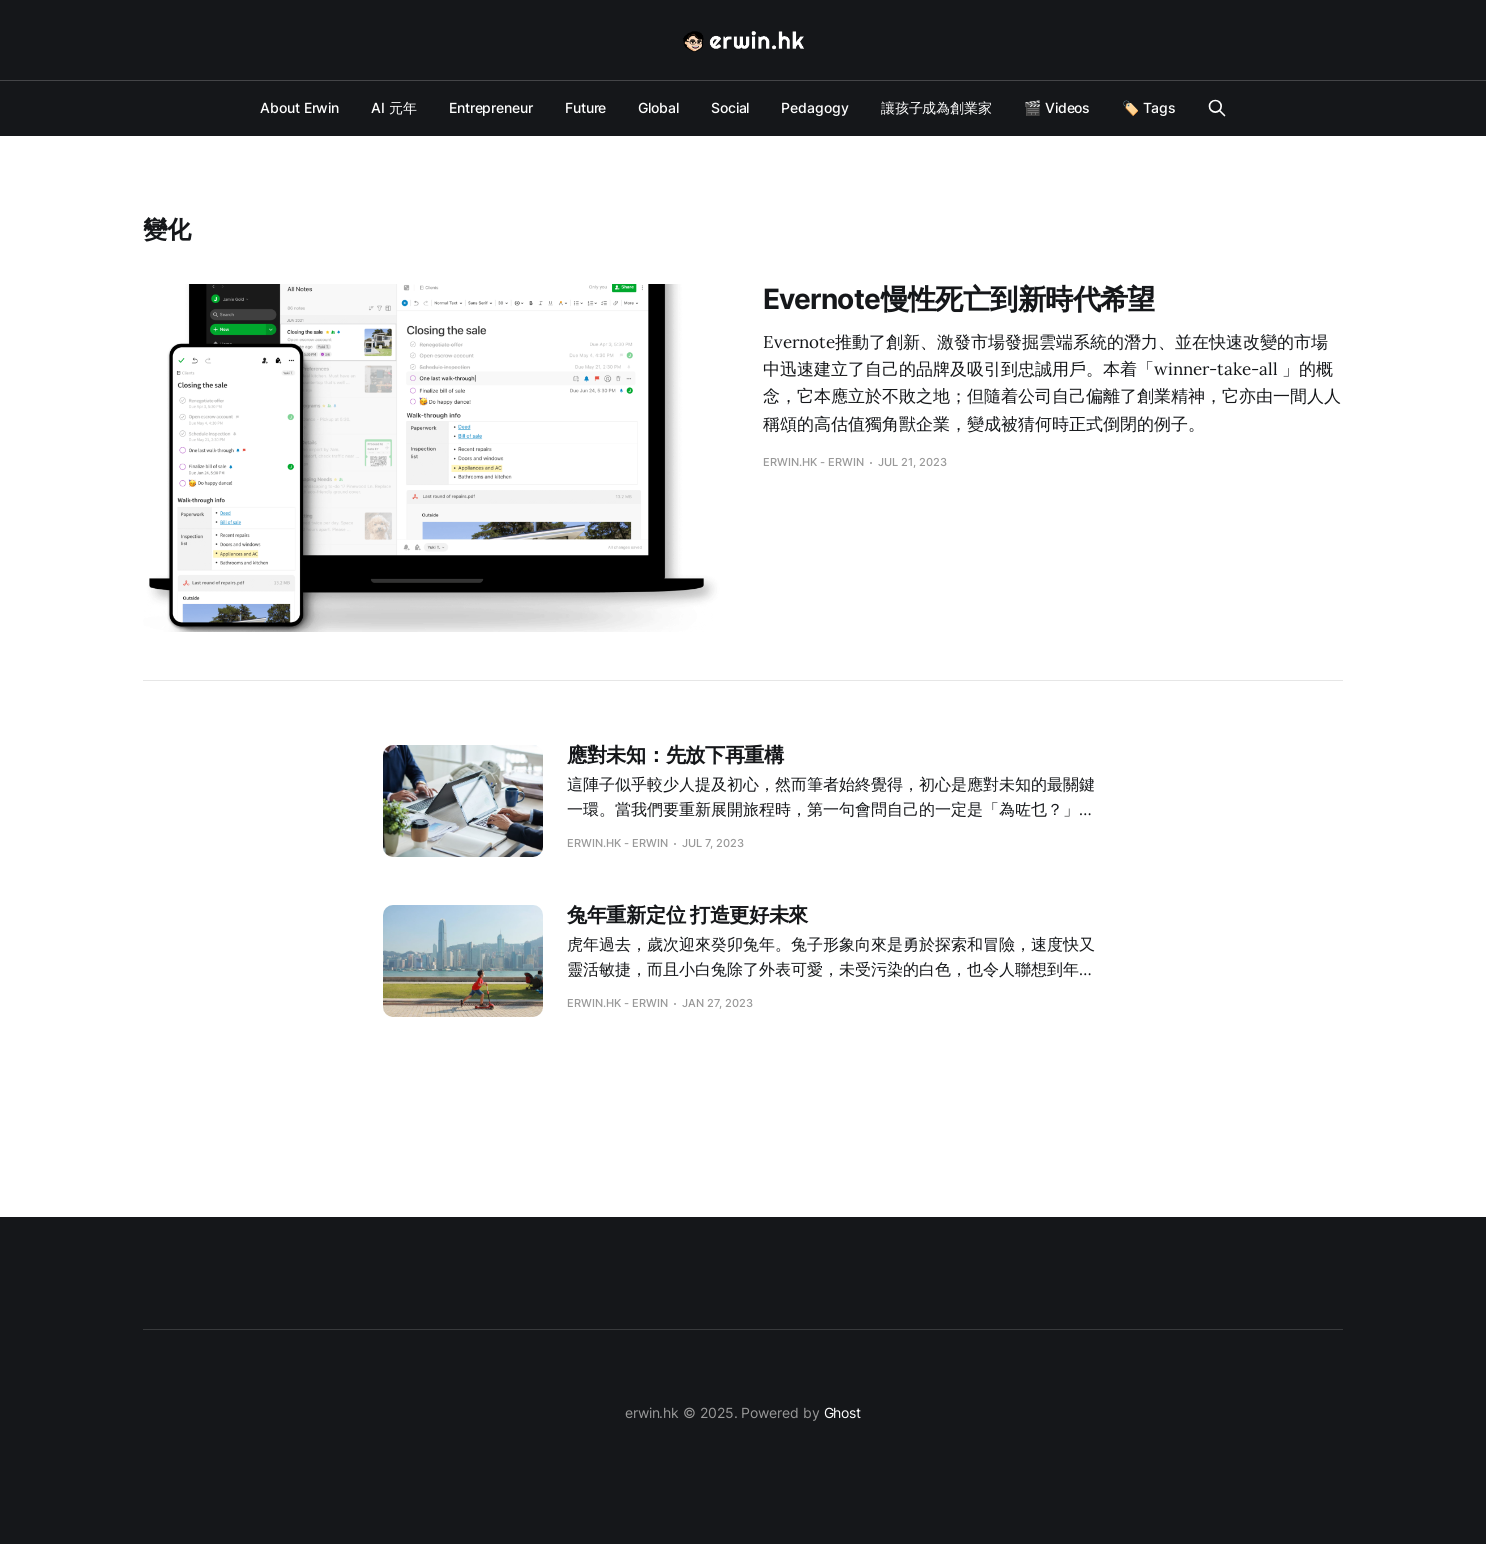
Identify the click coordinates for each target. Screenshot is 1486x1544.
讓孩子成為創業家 (936, 107)
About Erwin (299, 107)
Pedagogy (814, 107)
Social (730, 107)
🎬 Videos (1057, 107)
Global (658, 107)
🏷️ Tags (1149, 107)
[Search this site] (1217, 108)
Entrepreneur (491, 107)
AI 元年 (394, 107)
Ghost (843, 1412)
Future (586, 107)
